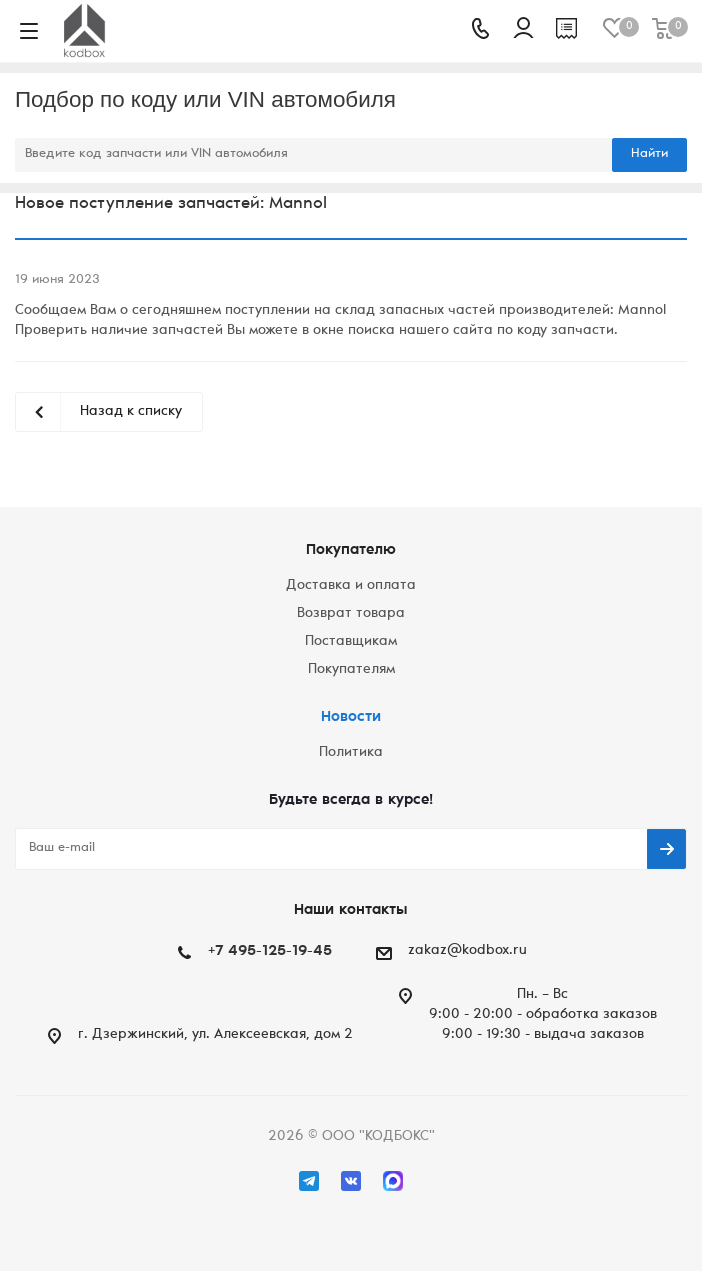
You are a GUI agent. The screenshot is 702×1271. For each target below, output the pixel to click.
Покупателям (351, 670)
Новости (351, 717)
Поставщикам (351, 642)
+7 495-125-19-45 (270, 951)
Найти (649, 154)
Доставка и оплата (351, 586)
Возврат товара (351, 614)
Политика (351, 753)
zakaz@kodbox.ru (467, 951)
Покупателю (351, 550)
